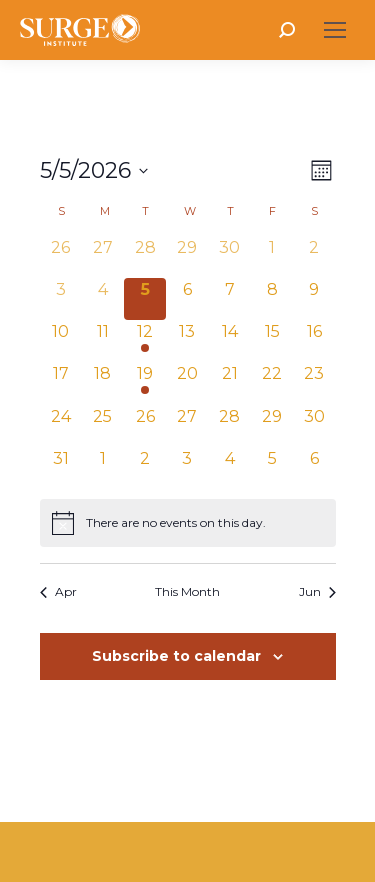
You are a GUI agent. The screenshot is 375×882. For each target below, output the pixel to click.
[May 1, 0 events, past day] (272, 257)
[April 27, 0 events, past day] (103, 257)
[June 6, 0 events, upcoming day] (314, 468)
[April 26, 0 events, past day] (61, 257)
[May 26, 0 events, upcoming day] (145, 426)
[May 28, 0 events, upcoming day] (230, 426)
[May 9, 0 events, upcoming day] (314, 299)
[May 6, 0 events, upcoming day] (187, 299)
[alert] (188, 523)
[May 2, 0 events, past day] (314, 257)
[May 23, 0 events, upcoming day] (314, 383)
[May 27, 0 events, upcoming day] (187, 426)
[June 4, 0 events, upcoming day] (230, 468)
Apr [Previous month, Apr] (58, 591)
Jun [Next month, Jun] (317, 591)
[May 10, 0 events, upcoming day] (61, 341)
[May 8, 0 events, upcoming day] (272, 299)
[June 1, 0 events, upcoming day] (103, 468)
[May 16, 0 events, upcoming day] (314, 341)
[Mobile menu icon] (335, 30)
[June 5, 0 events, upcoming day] (272, 468)
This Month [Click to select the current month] (187, 591)
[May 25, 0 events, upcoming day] (103, 426)
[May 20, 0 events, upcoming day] (187, 383)
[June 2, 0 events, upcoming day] (145, 468)
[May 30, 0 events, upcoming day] (314, 426)
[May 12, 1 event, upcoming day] (145, 341)
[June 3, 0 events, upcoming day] (187, 468)
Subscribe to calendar (176, 656)
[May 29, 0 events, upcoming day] (272, 426)
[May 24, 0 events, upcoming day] (61, 426)
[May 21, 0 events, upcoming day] (230, 383)
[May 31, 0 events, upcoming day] (61, 468)
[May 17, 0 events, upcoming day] (61, 383)
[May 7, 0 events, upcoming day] (230, 299)
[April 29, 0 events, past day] (187, 257)
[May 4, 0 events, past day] (103, 299)
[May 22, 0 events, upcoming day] (272, 383)
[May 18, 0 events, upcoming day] (103, 383)
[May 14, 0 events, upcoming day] (230, 341)
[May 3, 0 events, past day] (61, 299)
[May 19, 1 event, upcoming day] (145, 383)
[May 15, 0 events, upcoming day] (272, 341)
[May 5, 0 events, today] (145, 299)
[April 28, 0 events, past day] (145, 257)
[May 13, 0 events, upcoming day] (187, 341)
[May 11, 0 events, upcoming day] (103, 341)
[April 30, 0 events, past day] (230, 257)
